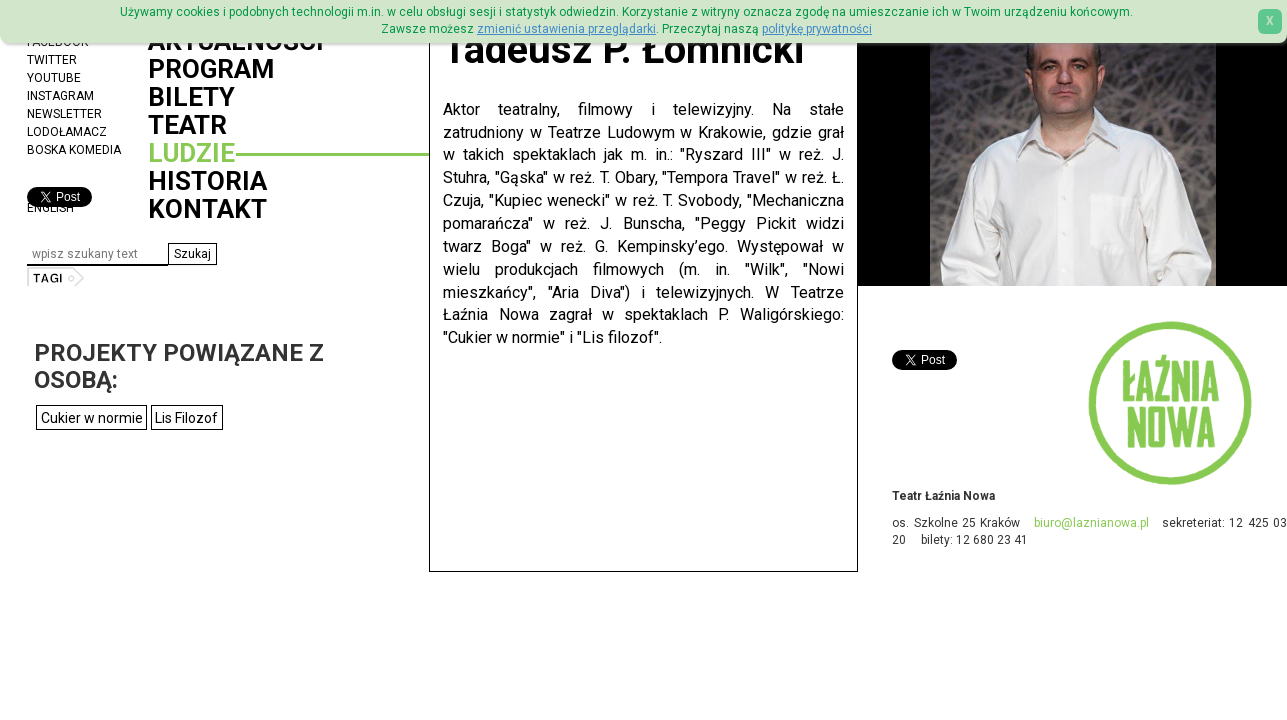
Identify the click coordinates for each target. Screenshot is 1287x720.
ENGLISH (50, 208)
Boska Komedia (74, 150)
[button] (192, 254)
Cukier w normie (92, 418)
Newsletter (64, 114)
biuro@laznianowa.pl (1091, 523)
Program (211, 69)
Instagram (60, 96)
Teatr (187, 125)
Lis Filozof (186, 418)
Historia (207, 181)
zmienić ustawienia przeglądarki (566, 29)
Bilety (191, 97)
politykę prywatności (817, 29)
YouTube (54, 78)
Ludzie (191, 153)
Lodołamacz (67, 132)
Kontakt (207, 209)
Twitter (52, 60)
